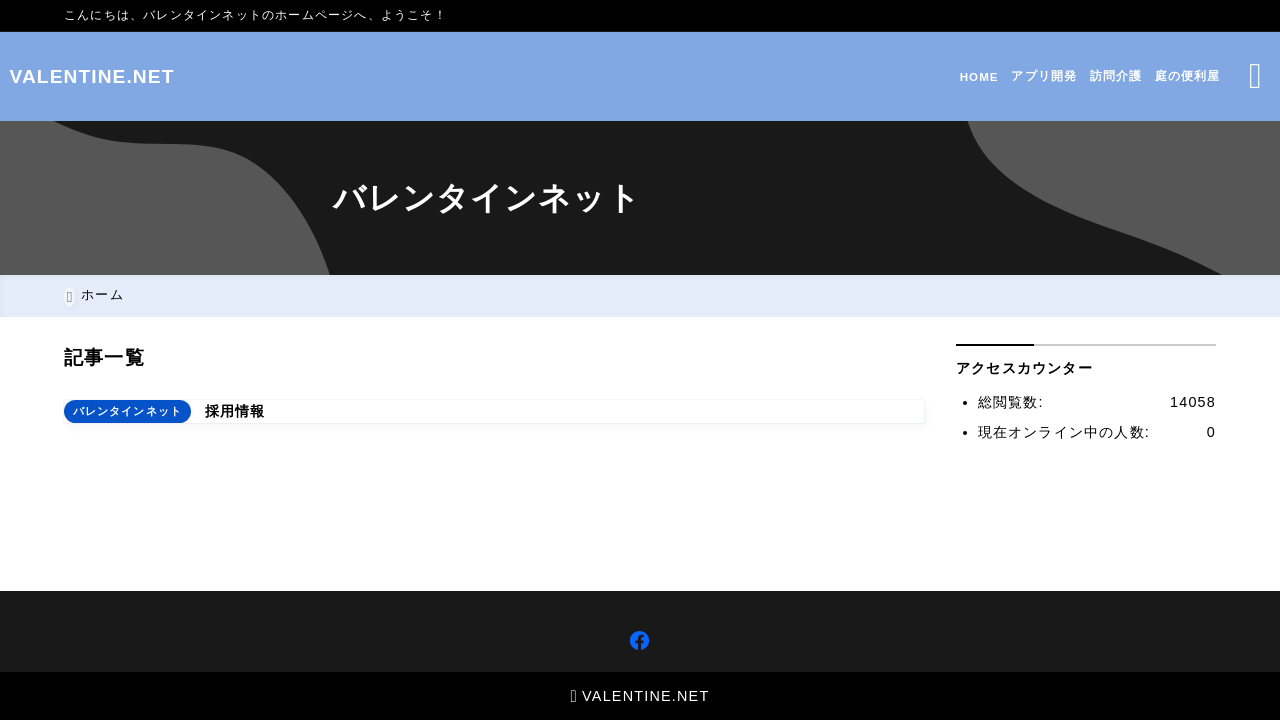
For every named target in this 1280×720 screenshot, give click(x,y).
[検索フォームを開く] (1201, 76)
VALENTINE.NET (147, 76)
